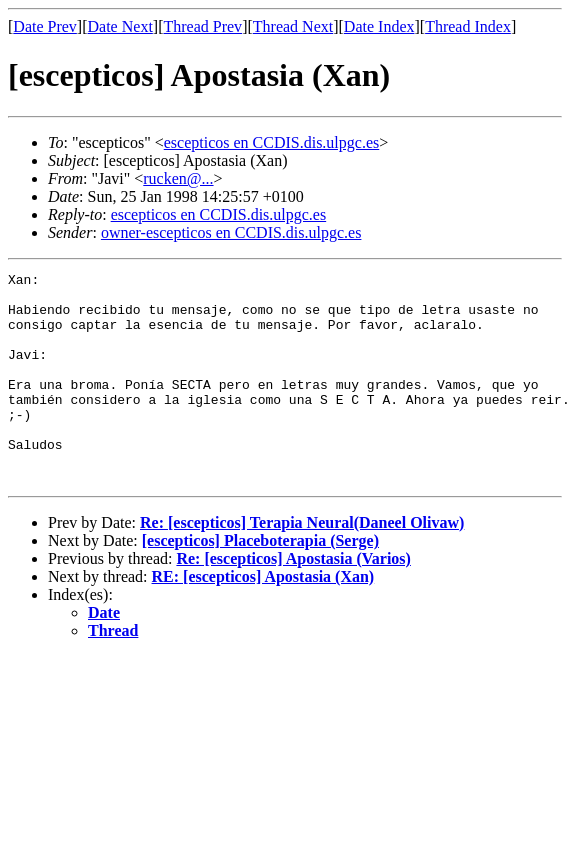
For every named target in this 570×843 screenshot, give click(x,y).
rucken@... (178, 178)
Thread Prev (202, 26)
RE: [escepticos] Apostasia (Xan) (263, 618)
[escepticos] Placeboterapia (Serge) (260, 582)
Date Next (120, 26)
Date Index (379, 26)
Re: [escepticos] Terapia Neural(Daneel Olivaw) (302, 564)
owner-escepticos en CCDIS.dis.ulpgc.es (231, 232)
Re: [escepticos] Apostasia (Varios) (293, 600)
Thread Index (468, 26)
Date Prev (45, 26)
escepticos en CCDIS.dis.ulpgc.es (272, 142)
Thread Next (293, 26)
